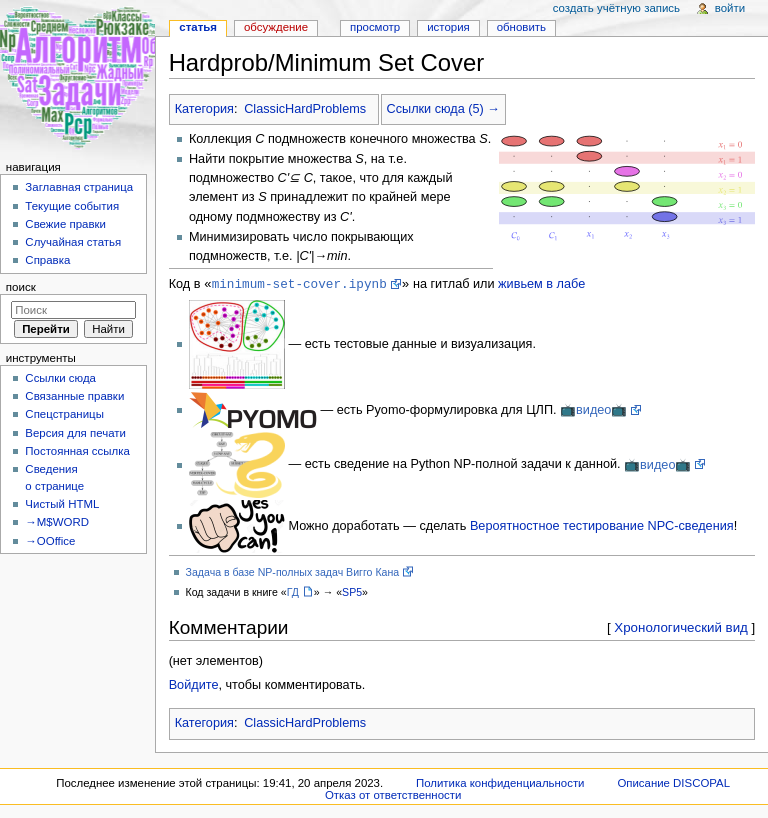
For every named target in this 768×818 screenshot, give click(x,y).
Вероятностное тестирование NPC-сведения (602, 527)
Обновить (521, 27)
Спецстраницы (64, 414)
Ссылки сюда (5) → (443, 109)
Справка (47, 260)
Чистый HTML (62, 504)
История (448, 27)
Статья (198, 27)
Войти (730, 8)
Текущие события (72, 206)
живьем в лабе (541, 285)
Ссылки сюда (60, 378)
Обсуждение (276, 27)
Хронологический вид (681, 628)
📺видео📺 (593, 411)
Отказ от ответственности (393, 796)
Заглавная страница (79, 187)
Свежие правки (65, 224)
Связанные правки (74, 396)
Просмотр (375, 27)
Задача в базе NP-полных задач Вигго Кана (293, 573)
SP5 (352, 593)
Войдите (194, 686)
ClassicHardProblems (305, 109)
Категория (204, 109)
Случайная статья (73, 242)
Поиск (21, 287)
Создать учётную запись (616, 8)
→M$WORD (57, 522)
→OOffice (50, 541)
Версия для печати (75, 433)
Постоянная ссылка (77, 451)
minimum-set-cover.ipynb (299, 284)
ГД (293, 593)
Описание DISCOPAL (673, 784)
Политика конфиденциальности (500, 784)
